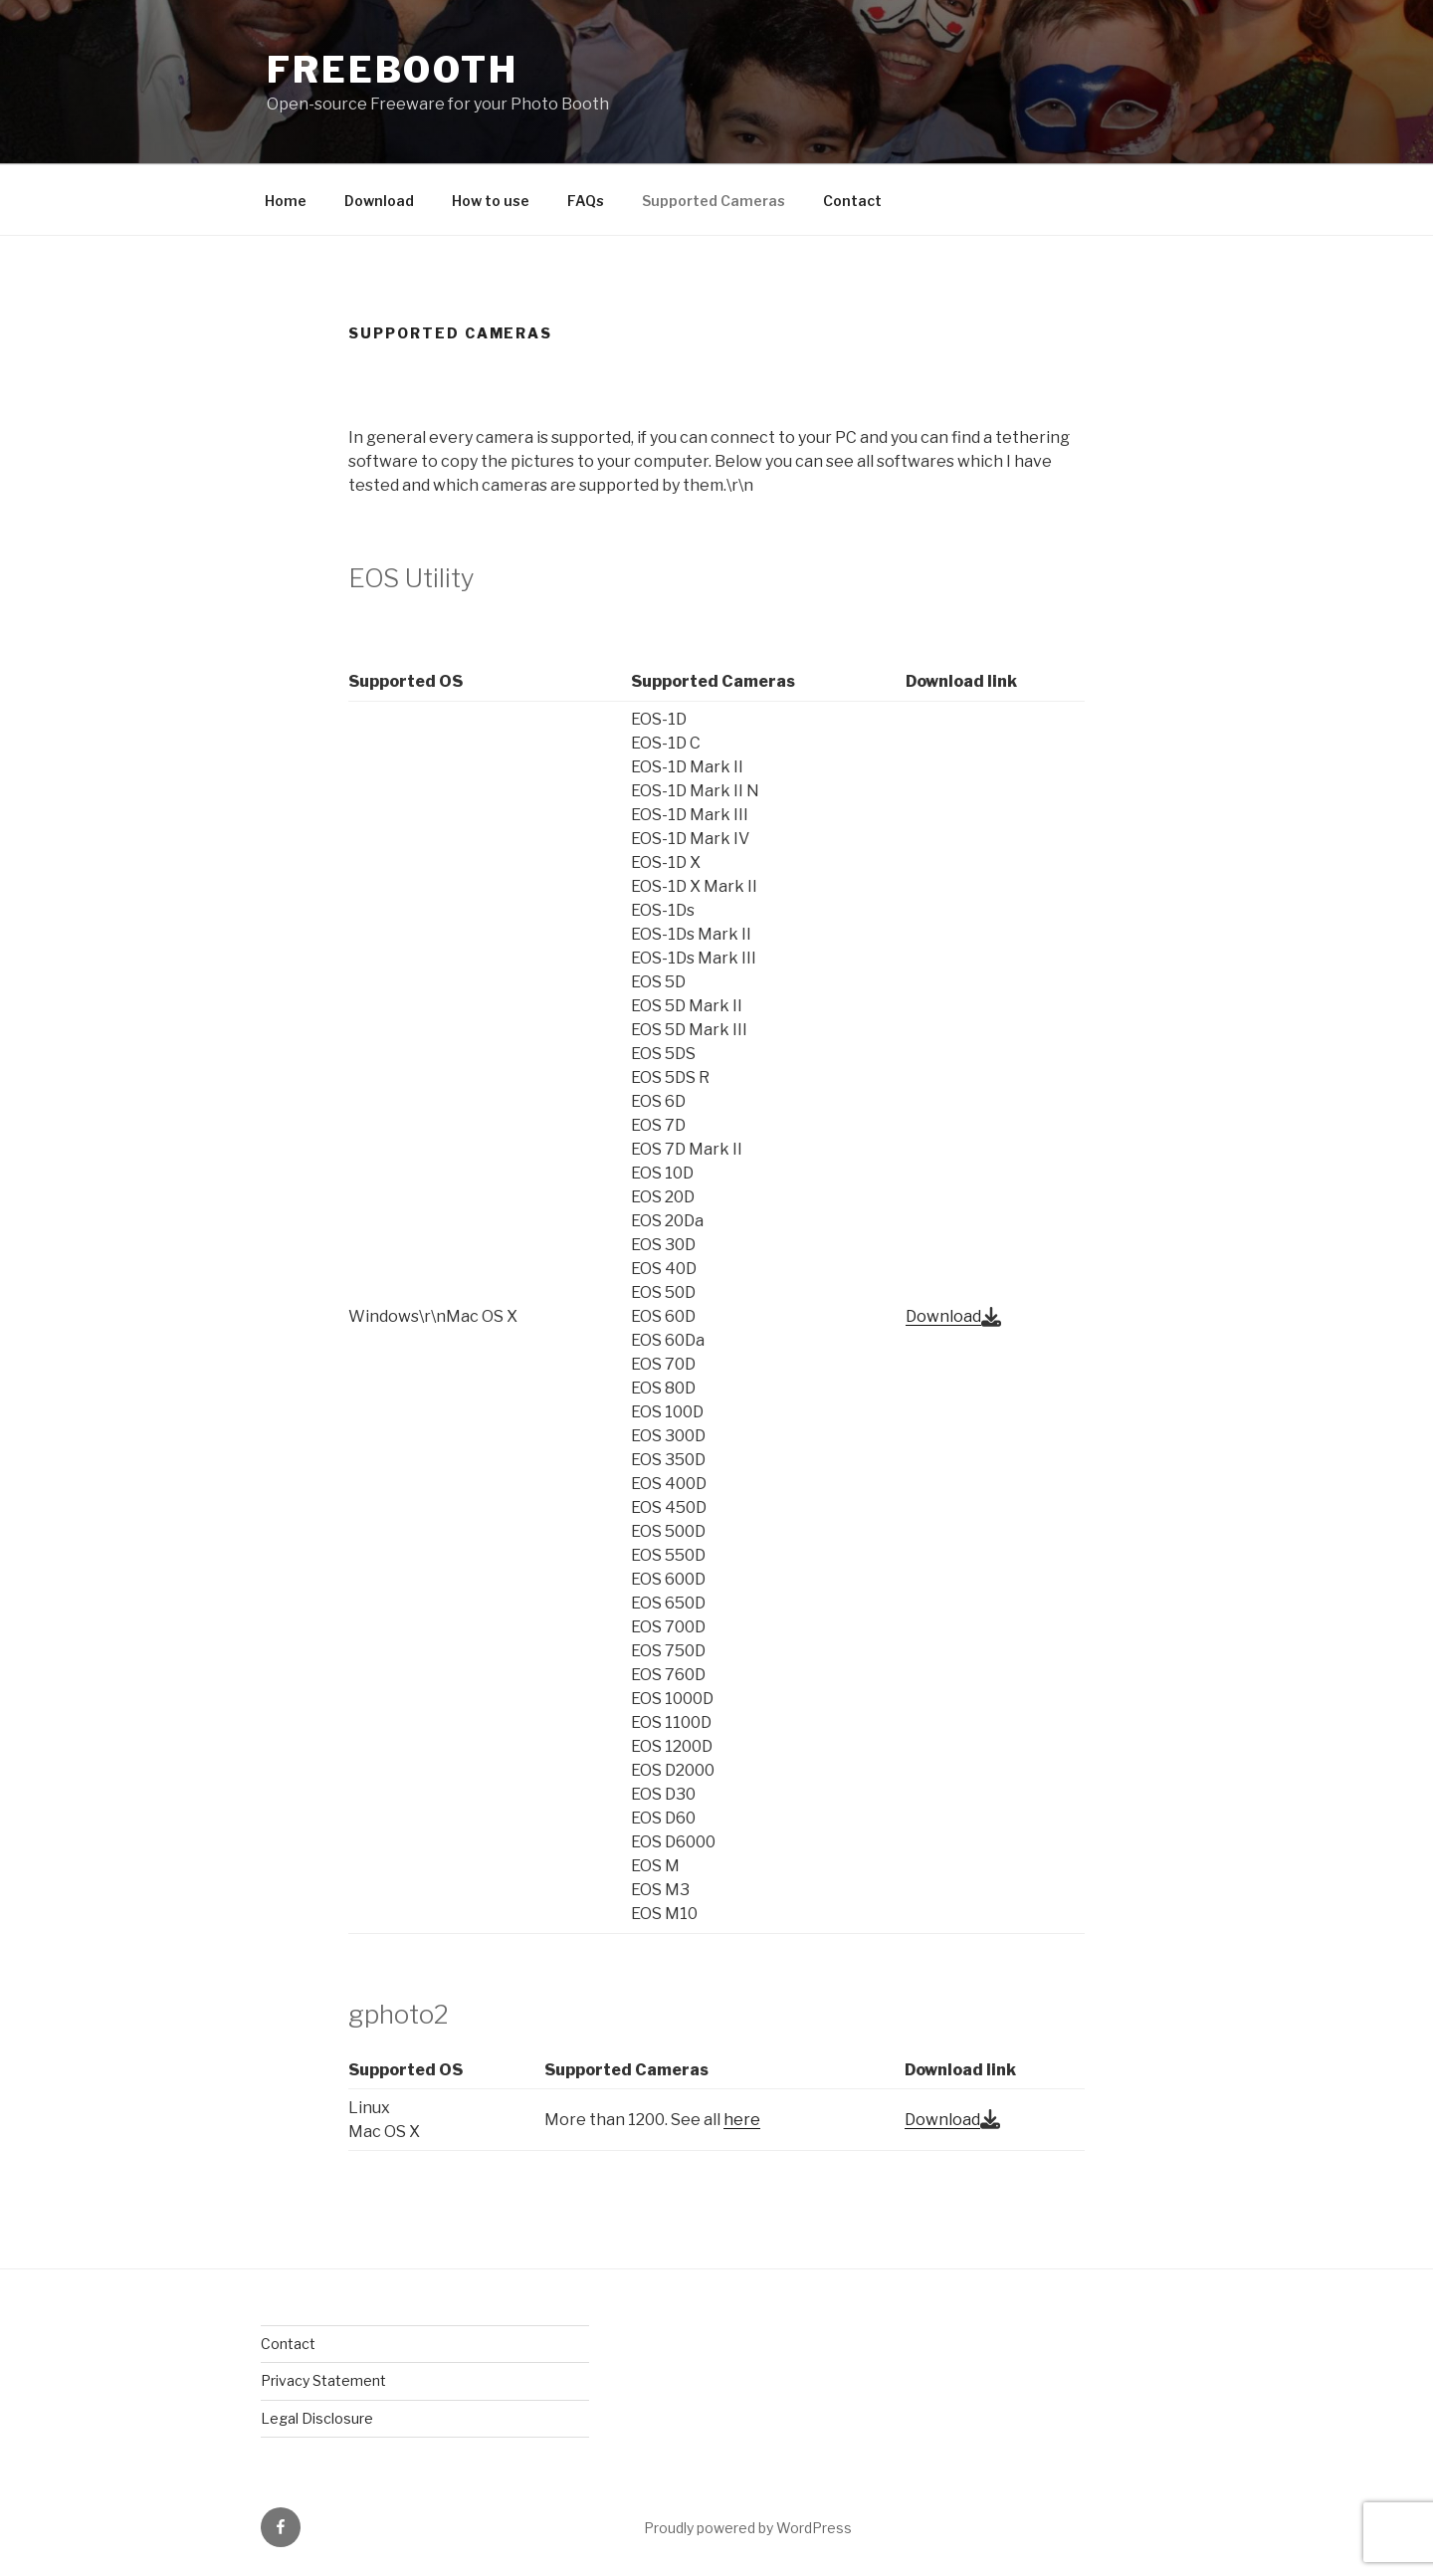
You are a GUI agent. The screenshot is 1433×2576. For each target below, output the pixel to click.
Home (286, 200)
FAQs (585, 200)
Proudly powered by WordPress (748, 2527)
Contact (852, 200)
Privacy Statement (323, 2380)
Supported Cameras (713, 200)
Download (379, 200)
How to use (490, 200)
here (741, 2119)
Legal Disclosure (317, 2418)
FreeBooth (392, 70)
